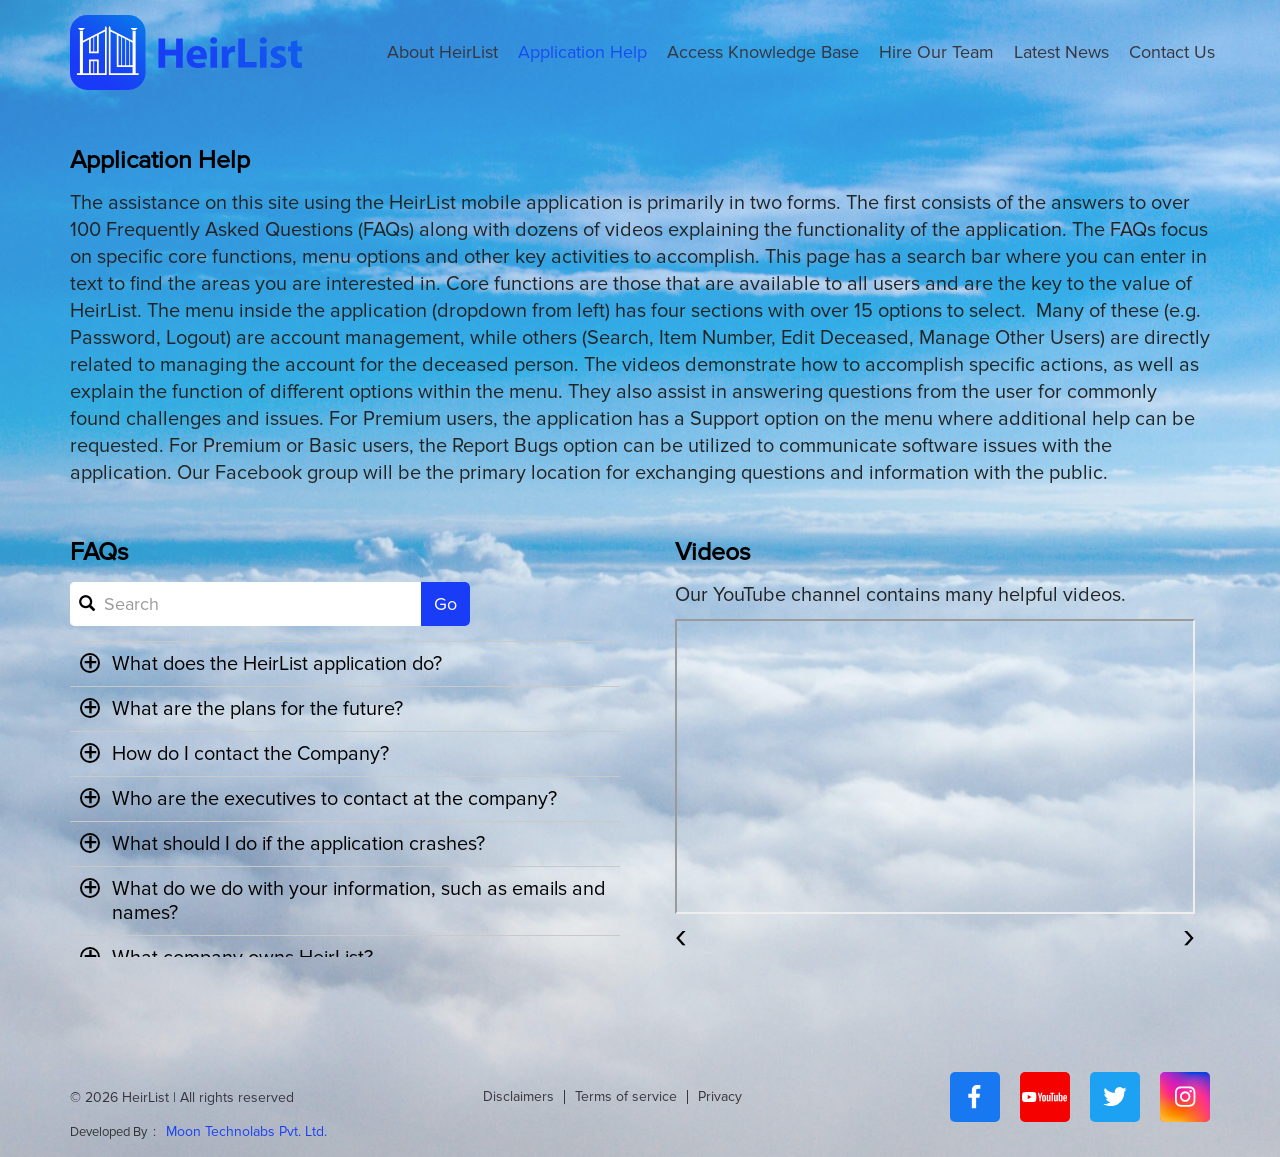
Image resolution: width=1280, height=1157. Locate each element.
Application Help (582, 52)
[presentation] (681, 935)
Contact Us (1172, 52)
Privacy (720, 1096)
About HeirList (442, 52)
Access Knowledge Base (763, 52)
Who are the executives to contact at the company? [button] (319, 799)
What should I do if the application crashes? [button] (286, 844)
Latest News (1061, 52)
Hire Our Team (936, 52)
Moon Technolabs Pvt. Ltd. (246, 1131)
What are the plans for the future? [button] (242, 709)
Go (445, 604)
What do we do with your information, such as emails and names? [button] (327, 901)
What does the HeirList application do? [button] (264, 664)
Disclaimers (518, 1096)
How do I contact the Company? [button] (235, 754)
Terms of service (626, 1096)
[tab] (345, 664)
